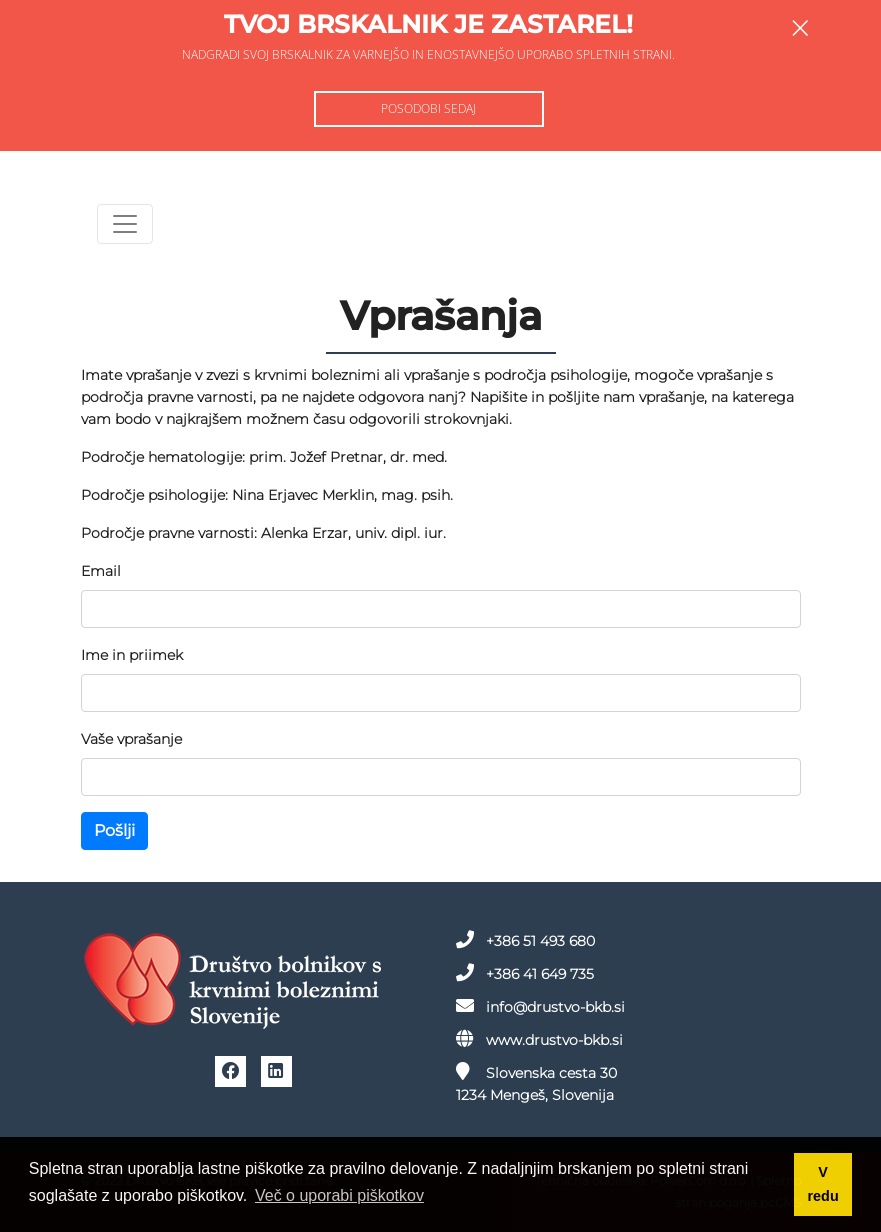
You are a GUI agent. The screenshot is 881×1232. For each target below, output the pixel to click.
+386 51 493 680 (525, 940)
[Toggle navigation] (125, 224)
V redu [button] (823, 1184)
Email (101, 571)
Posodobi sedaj (428, 108)
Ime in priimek (132, 655)
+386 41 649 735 (525, 973)
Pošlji (114, 830)
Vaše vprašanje (131, 739)
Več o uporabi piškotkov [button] (339, 1195)
